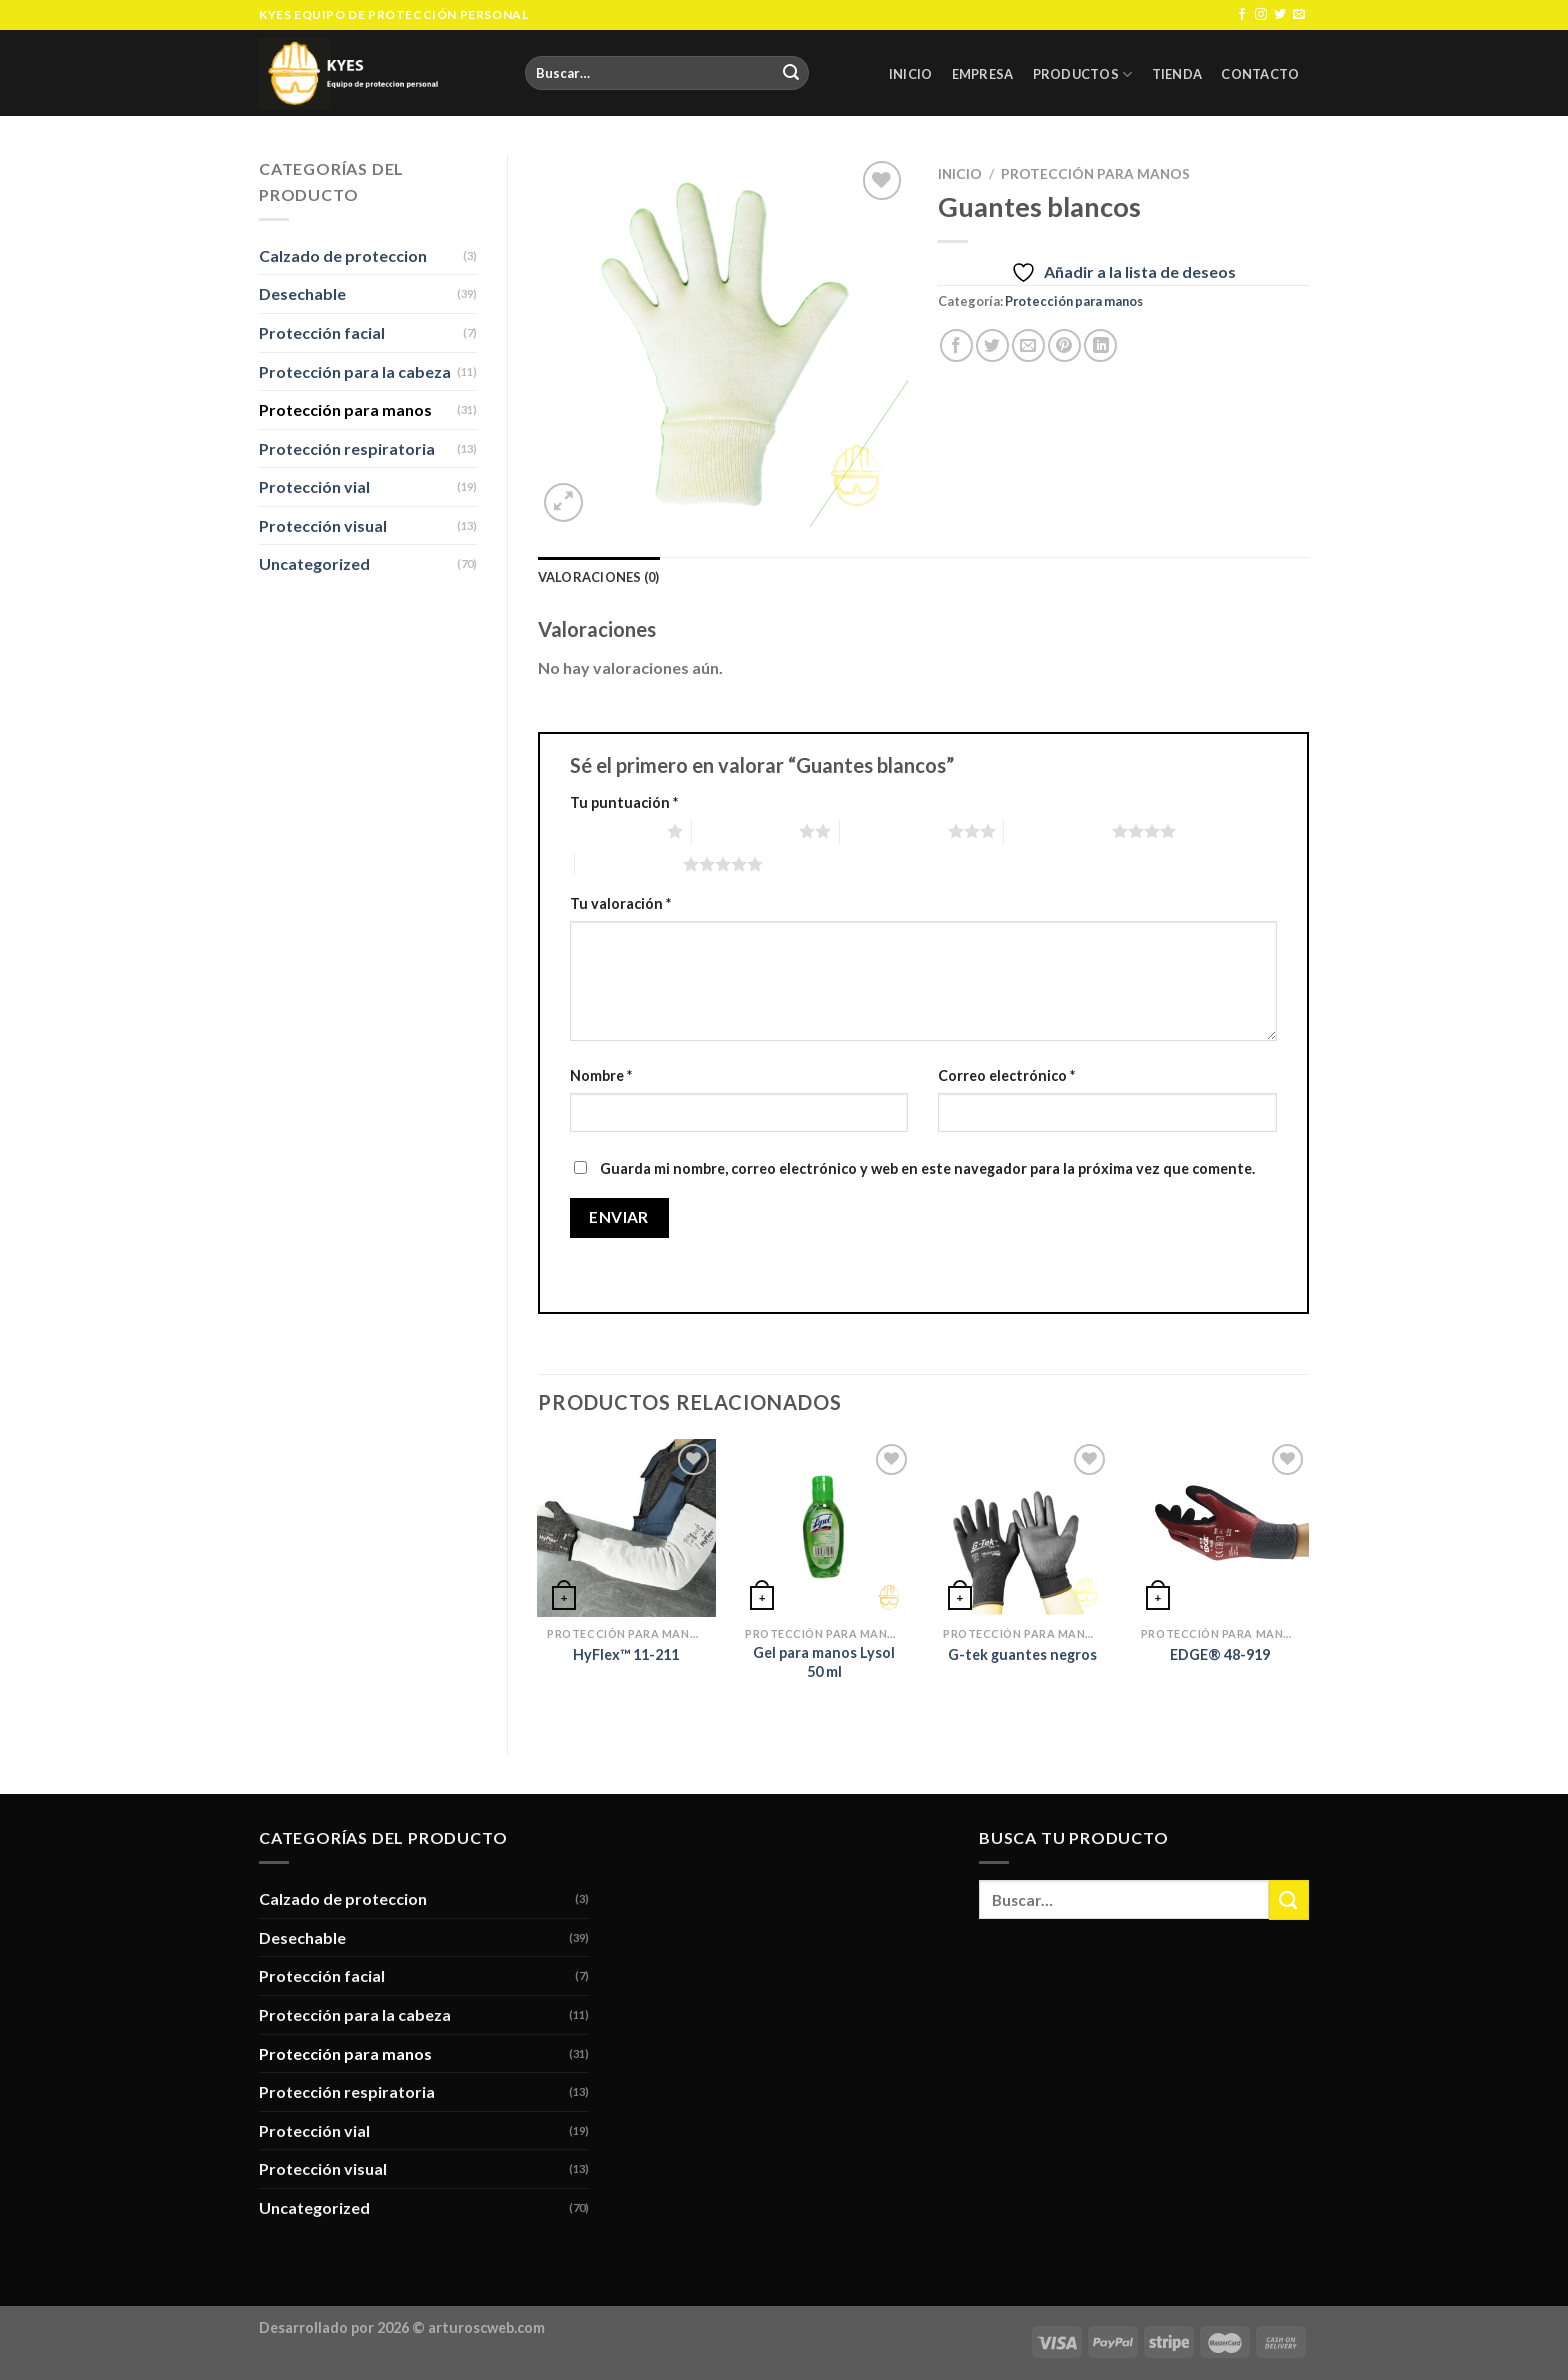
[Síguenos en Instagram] (1261, 15)
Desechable (302, 293)
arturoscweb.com (486, 2327)
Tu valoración (620, 903)
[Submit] (791, 73)
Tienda (1177, 74)
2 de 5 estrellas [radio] (746, 831)
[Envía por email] (1028, 345)
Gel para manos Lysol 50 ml (824, 1662)
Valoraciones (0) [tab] (599, 577)
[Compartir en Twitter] (992, 345)
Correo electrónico (1006, 1075)
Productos (1083, 74)
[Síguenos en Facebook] (1242, 15)
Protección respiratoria (347, 448)
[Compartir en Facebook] (956, 345)
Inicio (911, 74)
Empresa (983, 74)
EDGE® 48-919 (1220, 1654)
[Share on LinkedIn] (1100, 345)
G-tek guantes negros (1022, 1654)
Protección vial (314, 486)
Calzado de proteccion (343, 255)
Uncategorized (314, 563)
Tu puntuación (624, 802)
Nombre (601, 1075)
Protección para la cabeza (355, 371)
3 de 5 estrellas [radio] (894, 831)
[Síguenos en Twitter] (1280, 15)
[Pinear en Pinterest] (1064, 345)
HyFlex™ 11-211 (626, 1654)
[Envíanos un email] (1299, 15)
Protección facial (322, 332)
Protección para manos (345, 409)
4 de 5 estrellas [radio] (1058, 831)
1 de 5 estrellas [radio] (614, 831)
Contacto (1260, 74)
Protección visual (323, 525)
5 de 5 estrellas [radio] (629, 864)
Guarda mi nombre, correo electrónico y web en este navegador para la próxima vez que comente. (927, 1168)
